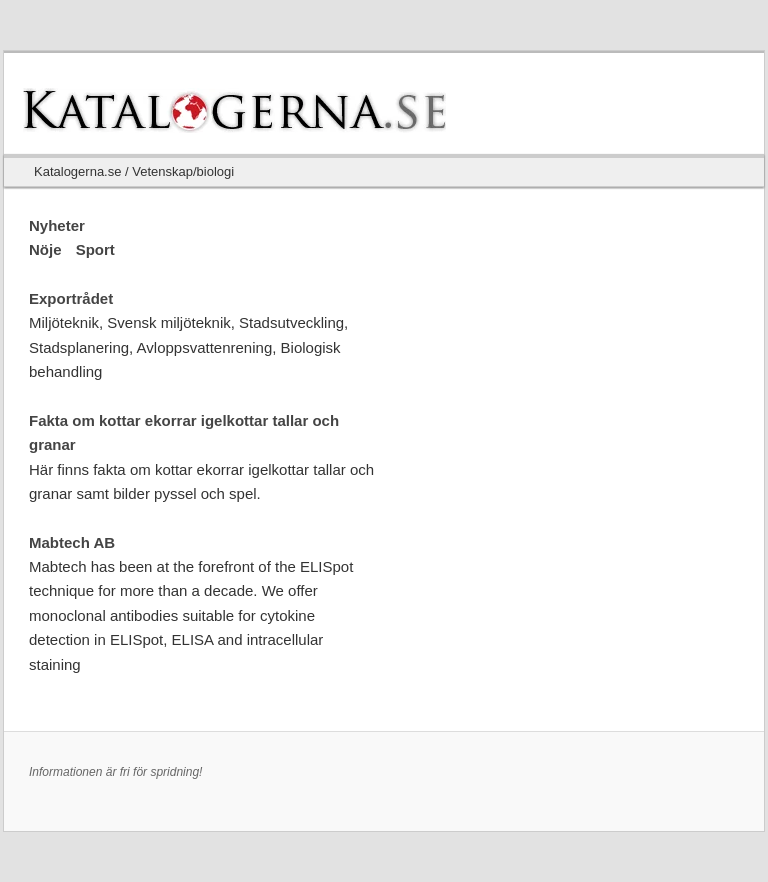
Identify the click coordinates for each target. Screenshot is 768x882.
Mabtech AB (72, 542)
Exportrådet (71, 298)
